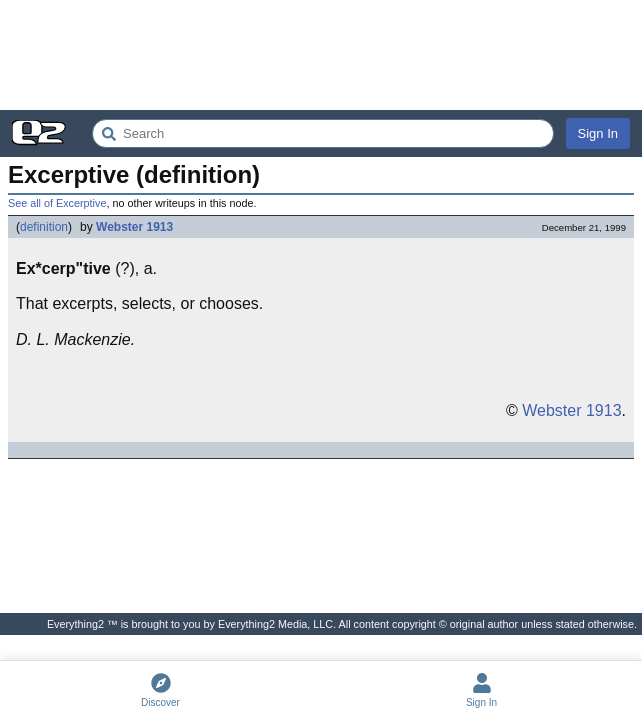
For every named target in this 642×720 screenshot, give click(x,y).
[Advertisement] (321, 55)
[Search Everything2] (323, 133)
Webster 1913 (134, 227)
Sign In (598, 133)
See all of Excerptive (57, 203)
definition (44, 227)
